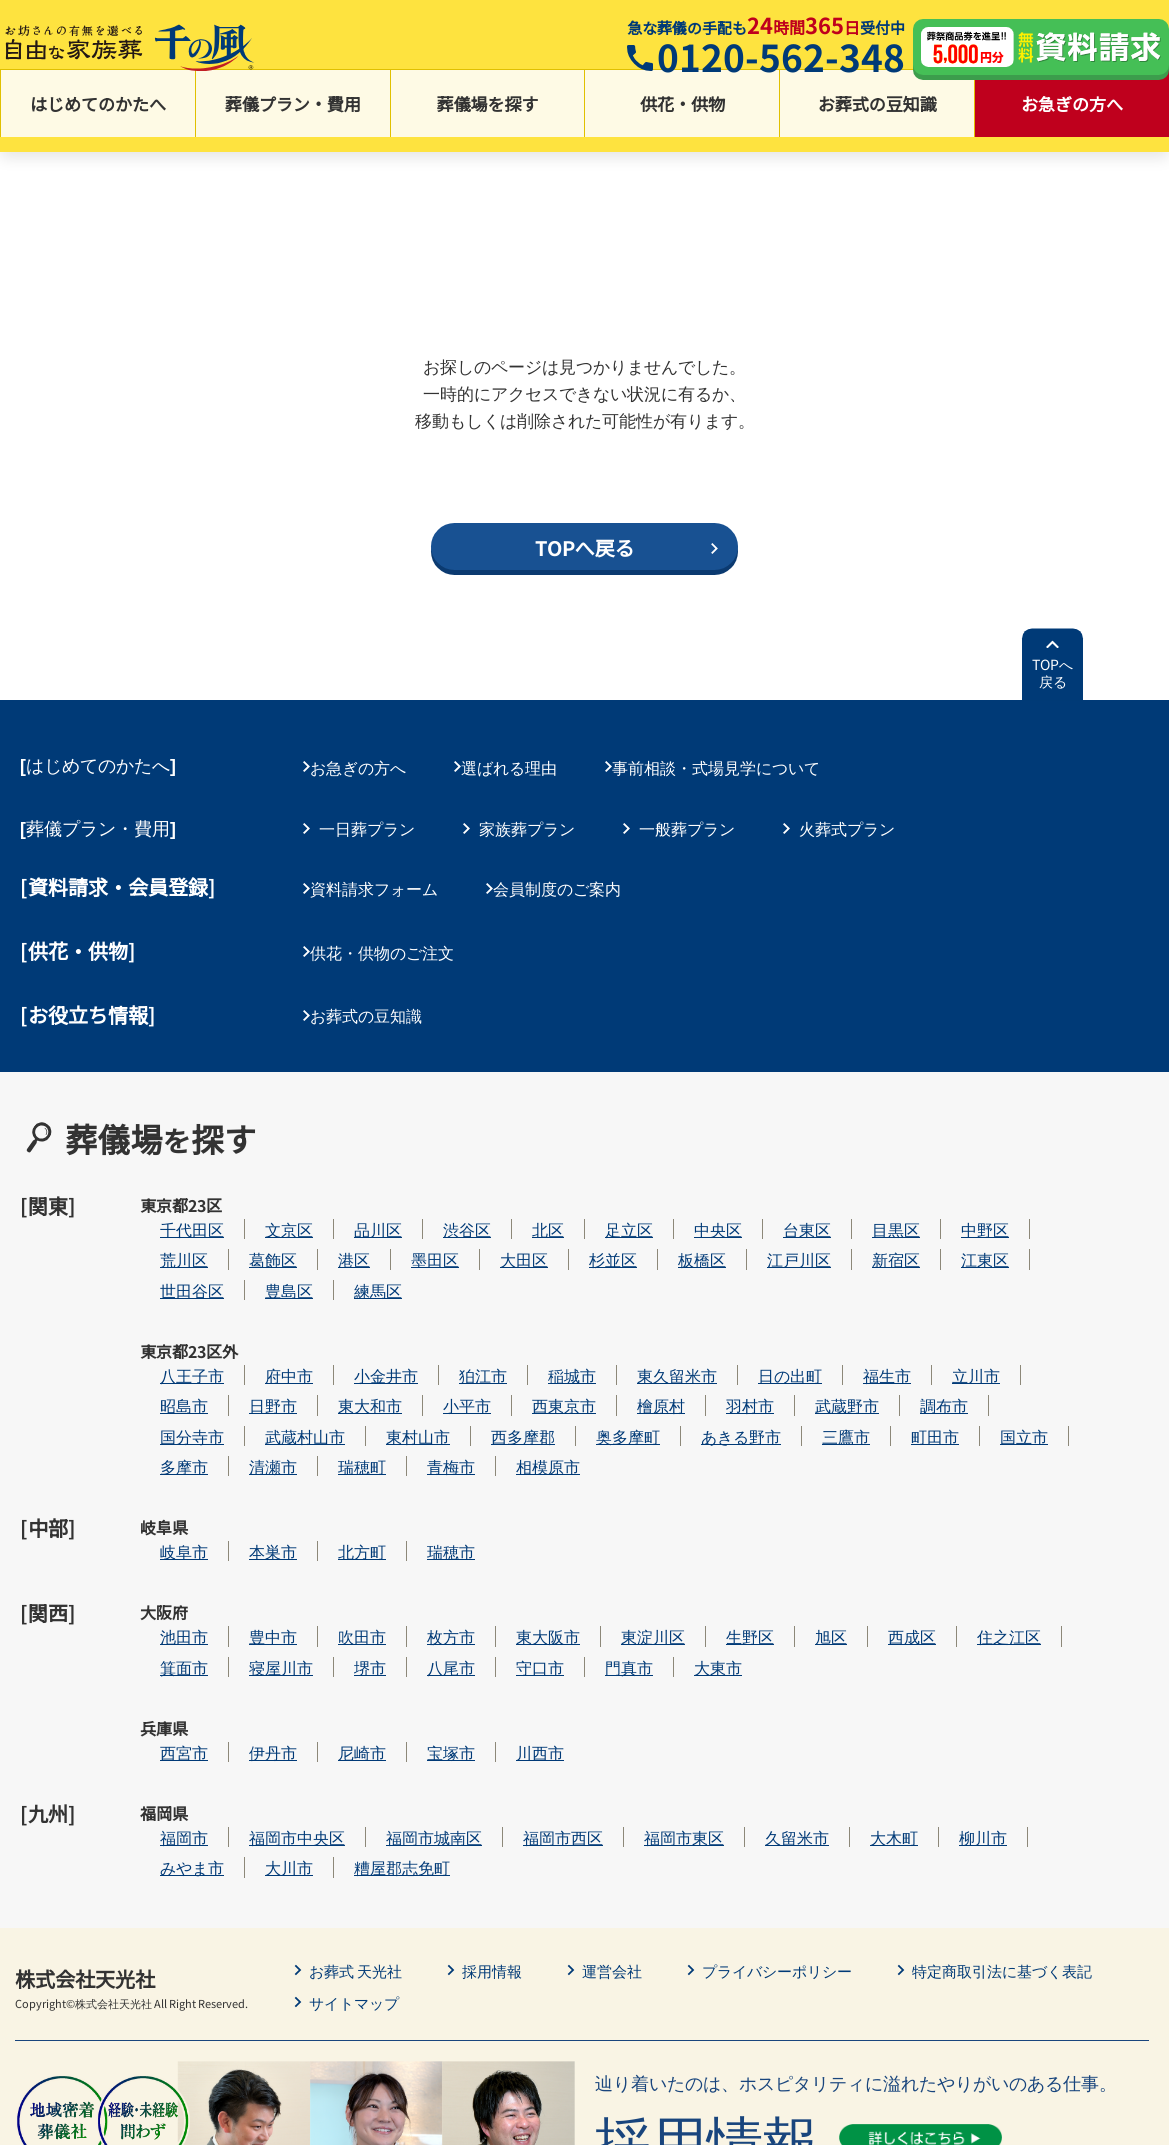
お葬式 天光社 (359, 1801)
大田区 (584, 1214)
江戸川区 (859, 1214)
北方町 (422, 1456)
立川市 (1036, 1305)
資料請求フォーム (383, 883)
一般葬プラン (687, 825)
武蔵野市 (907, 1335)
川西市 (600, 1608)
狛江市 (543, 1305)
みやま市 (252, 1698)
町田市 (995, 1366)
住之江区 (1069, 1517)
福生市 (947, 1305)
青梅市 (511, 1396)
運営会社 (625, 1801)
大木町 (954, 1668)
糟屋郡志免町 (462, 1698)
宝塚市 (511, 1608)
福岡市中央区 (357, 1668)
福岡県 (164, 1669)
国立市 (1084, 1366)
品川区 (438, 1184)
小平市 (527, 1335)
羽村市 (810, 1335)
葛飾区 (333, 1214)
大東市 (778, 1547)
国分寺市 (252, 1366)
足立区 (689, 1184)
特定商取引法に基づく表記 (1033, 1801)
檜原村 (721, 1335)
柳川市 (1043, 1668)
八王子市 (252, 1305)
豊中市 (333, 1517)
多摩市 (244, 1396)
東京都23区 (164, 1196)
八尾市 (511, 1547)
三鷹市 (906, 1366)
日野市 (333, 1335)
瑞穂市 (511, 1456)
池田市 (244, 1517)
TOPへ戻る (1052, 676)
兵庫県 (164, 1609)
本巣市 (333, 1456)
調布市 (1004, 1335)
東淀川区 (713, 1517)
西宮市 (244, 1608)
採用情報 (501, 1801)
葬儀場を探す (488, 120)
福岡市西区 (623, 1668)
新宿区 (956, 1214)
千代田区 (252, 1184)
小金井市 (446, 1305)
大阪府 (164, 1518)
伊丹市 (333, 1608)
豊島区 (349, 1245)
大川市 (349, 1698)
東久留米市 (737, 1305)
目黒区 (956, 1184)
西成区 (972, 1517)
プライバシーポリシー (797, 1801)
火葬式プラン (847, 825)
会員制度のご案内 (575, 883)
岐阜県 (164, 1457)
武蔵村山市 (365, 1366)
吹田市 (422, 1517)
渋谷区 (527, 1184)
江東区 (1045, 1214)
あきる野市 (801, 1366)
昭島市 (244, 1335)
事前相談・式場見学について (743, 768)
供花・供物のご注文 (391, 941)
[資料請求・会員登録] (118, 884)
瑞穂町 (422, 1396)
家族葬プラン (527, 825)
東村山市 (478, 1366)
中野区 (1045, 1184)
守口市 (600, 1547)
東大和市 (430, 1335)
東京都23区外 (165, 1317)
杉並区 (673, 1214)
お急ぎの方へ (1072, 120)
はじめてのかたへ (98, 120)
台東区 (867, 1184)
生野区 (810, 1517)
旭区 (891, 1517)
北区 (608, 1184)
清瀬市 (333, 1396)
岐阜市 (244, 1456)
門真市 (689, 1547)
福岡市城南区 (494, 1668)
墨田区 (495, 1214)
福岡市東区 (744, 1668)
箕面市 (244, 1547)
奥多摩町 (688, 1366)
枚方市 (511, 1517)
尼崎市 (422, 1608)
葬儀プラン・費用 (293, 120)
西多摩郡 (583, 1366)
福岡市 (244, 1668)
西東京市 (624, 1335)
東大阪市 (608, 1517)
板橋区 (762, 1214)
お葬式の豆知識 (877, 120)
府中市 (349, 1305)
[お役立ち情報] (88, 999)
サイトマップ (357, 1833)
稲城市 (632, 1305)
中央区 (778, 1184)
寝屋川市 (341, 1547)
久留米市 (857, 1668)
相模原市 (608, 1396)
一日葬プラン (367, 825)
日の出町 (850, 1305)
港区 (414, 1214)
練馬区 (438, 1245)
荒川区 (244, 1214)
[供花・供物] (78, 942)
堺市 (430, 1547)
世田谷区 (252, 1245)
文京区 (349, 1184)
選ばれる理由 (527, 768)
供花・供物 (682, 120)
